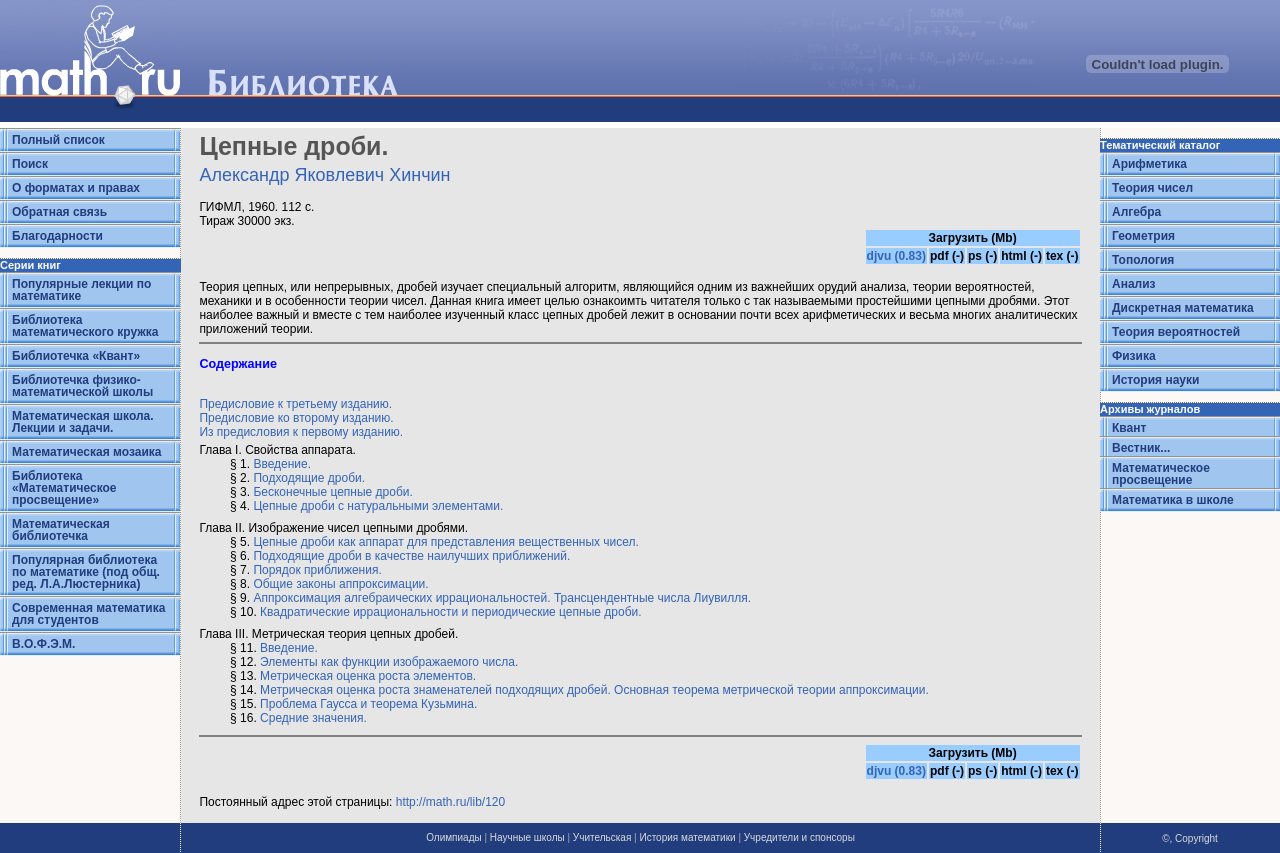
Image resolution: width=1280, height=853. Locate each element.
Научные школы (527, 837)
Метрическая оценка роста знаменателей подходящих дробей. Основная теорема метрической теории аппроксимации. (594, 690)
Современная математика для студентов (88, 614)
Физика (1134, 356)
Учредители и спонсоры (799, 837)
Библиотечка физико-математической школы (82, 386)
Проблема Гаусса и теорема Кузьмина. (368, 704)
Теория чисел (1152, 188)
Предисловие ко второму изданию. (296, 418)
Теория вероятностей (1176, 332)
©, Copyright (1190, 838)
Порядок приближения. (317, 570)
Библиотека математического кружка (85, 326)
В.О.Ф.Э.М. (43, 644)
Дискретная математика (1183, 308)
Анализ (1134, 284)
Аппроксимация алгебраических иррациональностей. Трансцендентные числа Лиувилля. (502, 598)
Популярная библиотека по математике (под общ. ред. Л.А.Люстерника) (86, 572)
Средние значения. (313, 718)
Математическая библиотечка (61, 530)
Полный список (58, 140)
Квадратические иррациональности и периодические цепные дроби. (450, 612)
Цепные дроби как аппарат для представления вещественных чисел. (446, 542)
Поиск (30, 164)
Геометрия (1143, 236)
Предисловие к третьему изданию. (295, 404)
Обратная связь (59, 212)
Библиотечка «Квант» (76, 356)
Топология (1143, 260)
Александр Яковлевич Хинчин (324, 175)
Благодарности (57, 236)
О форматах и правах (76, 188)
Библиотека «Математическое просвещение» (64, 488)
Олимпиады (454, 837)
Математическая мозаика (86, 452)
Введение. (282, 464)
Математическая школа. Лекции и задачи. (83, 422)
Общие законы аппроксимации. (340, 584)
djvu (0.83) (896, 256)
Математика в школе (1173, 500)
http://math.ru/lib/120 (450, 802)
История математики (687, 837)
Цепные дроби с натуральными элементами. (378, 506)
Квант (1129, 428)
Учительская (602, 837)
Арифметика (1149, 164)
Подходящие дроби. (309, 478)
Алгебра (1136, 212)
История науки (1155, 380)
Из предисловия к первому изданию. (301, 432)
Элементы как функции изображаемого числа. (389, 662)
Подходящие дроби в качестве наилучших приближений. (411, 556)
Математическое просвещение (1161, 474)
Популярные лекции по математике (81, 290)
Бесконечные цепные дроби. (332, 492)
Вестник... (1141, 448)
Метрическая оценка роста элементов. (368, 676)
